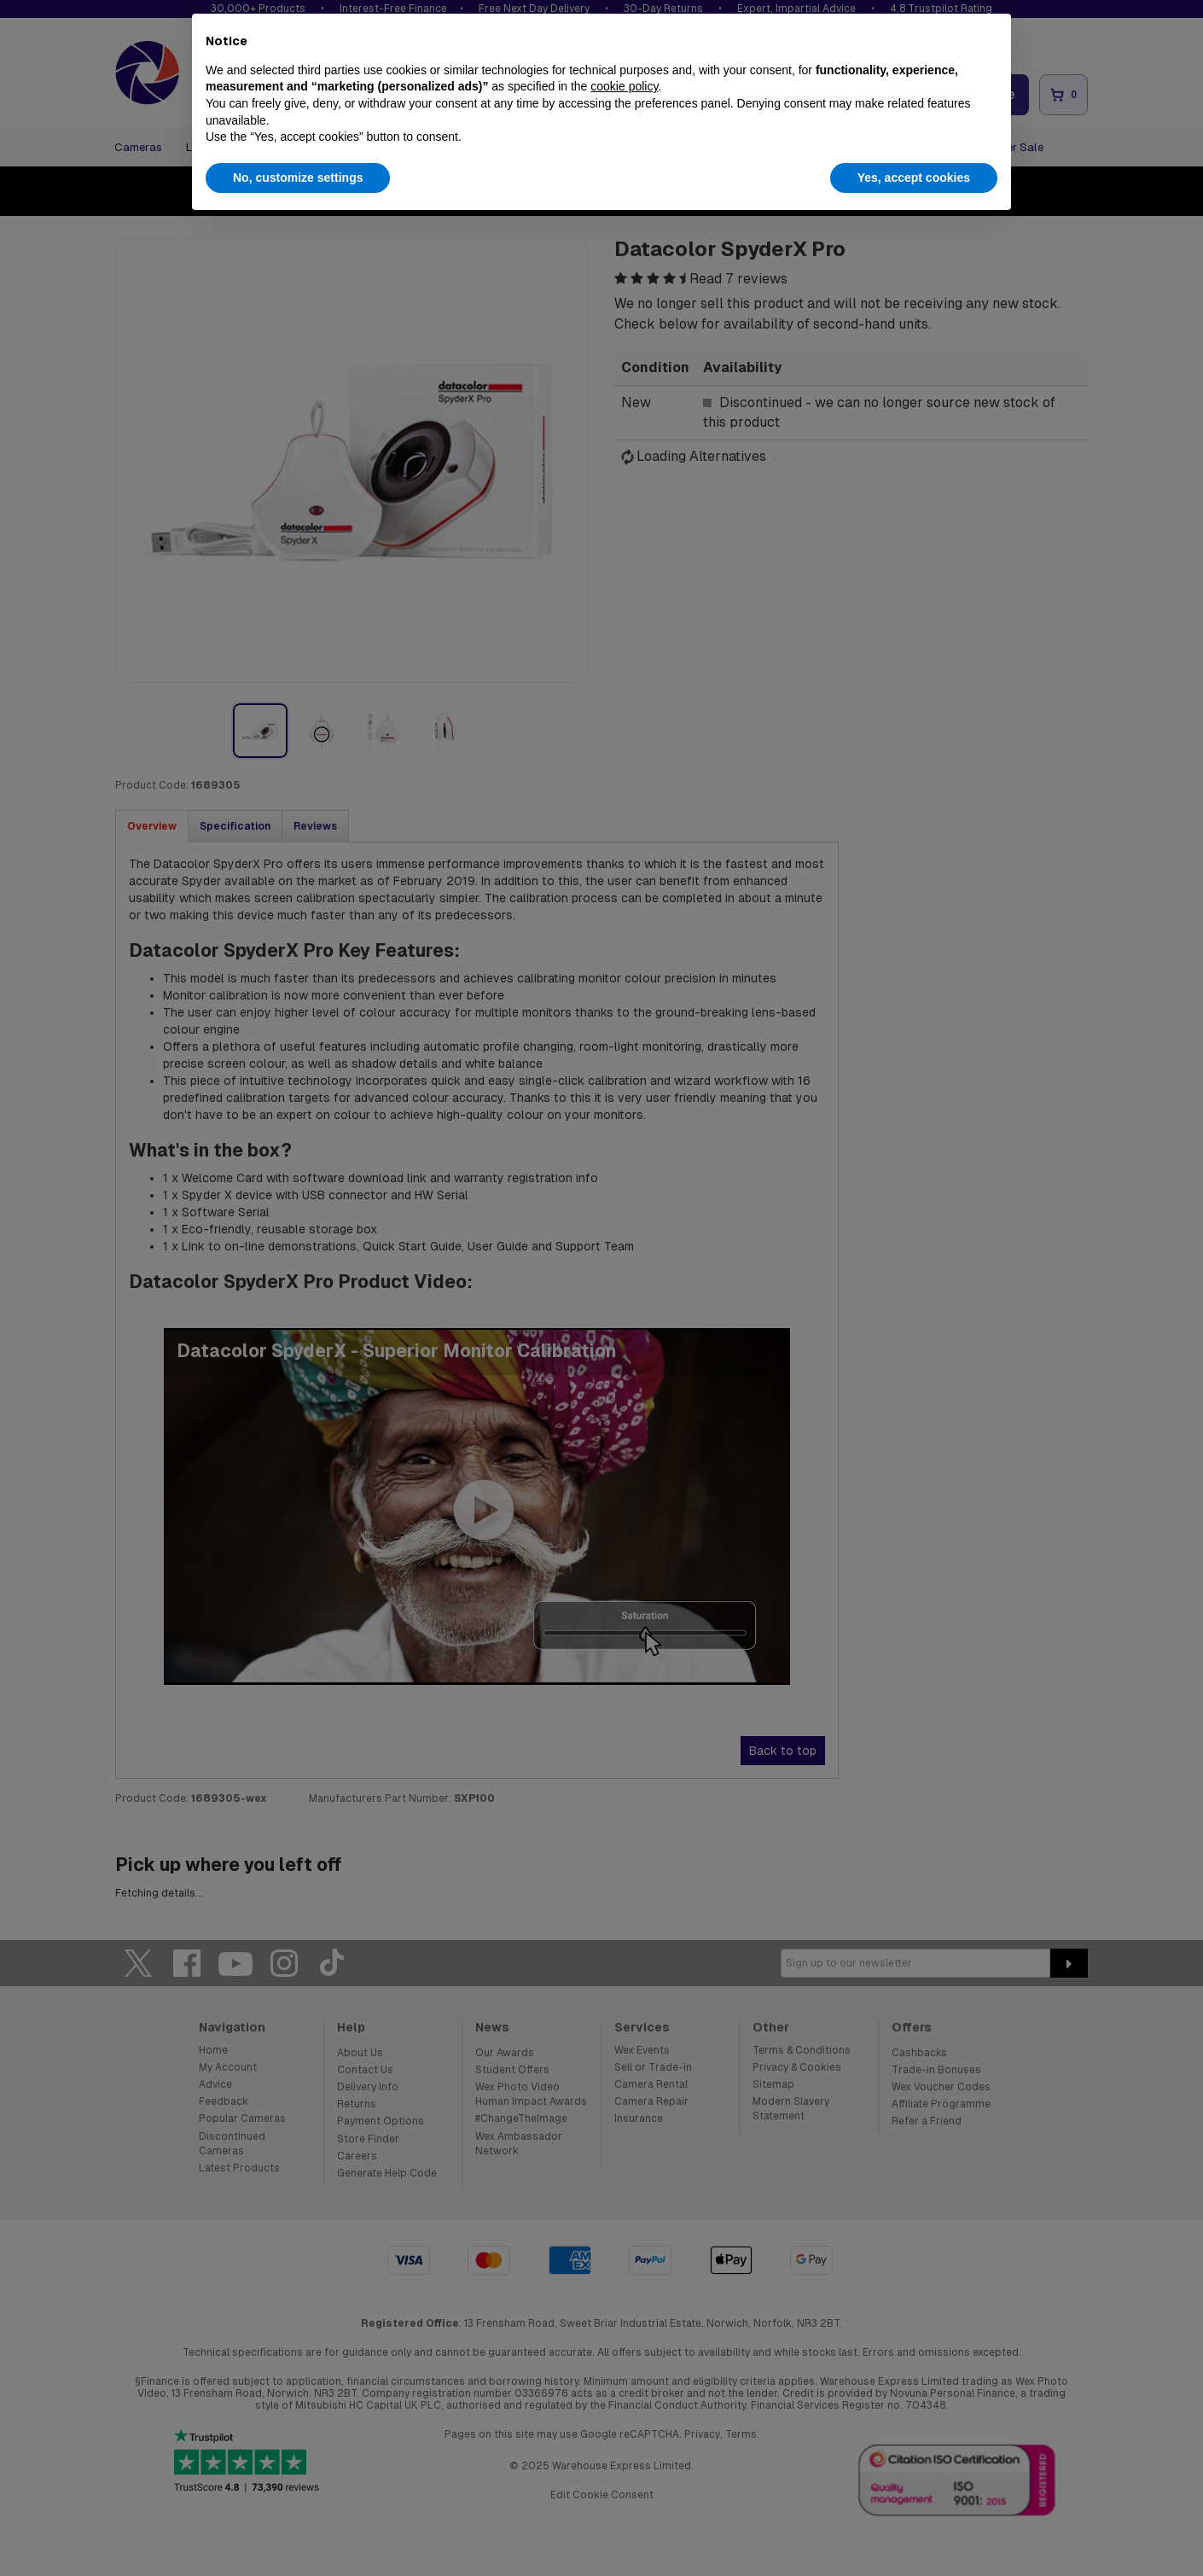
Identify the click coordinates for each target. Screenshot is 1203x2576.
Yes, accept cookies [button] (913, 177)
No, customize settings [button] (298, 177)
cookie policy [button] (624, 86)
